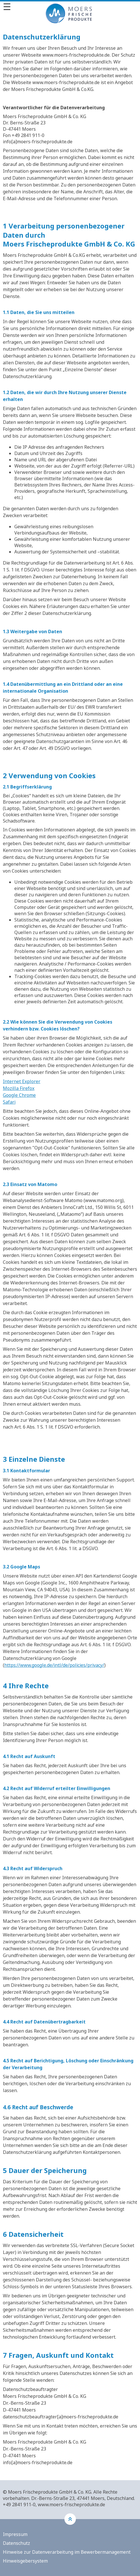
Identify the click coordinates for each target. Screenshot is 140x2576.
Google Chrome (19, 1095)
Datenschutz (16, 2543)
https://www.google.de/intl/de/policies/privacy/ (54, 1665)
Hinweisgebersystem (25, 2561)
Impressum (15, 2534)
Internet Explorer (21, 1081)
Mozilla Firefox (18, 1088)
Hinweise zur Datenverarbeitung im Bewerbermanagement (67, 2552)
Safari (9, 1102)
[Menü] (70, 6)
